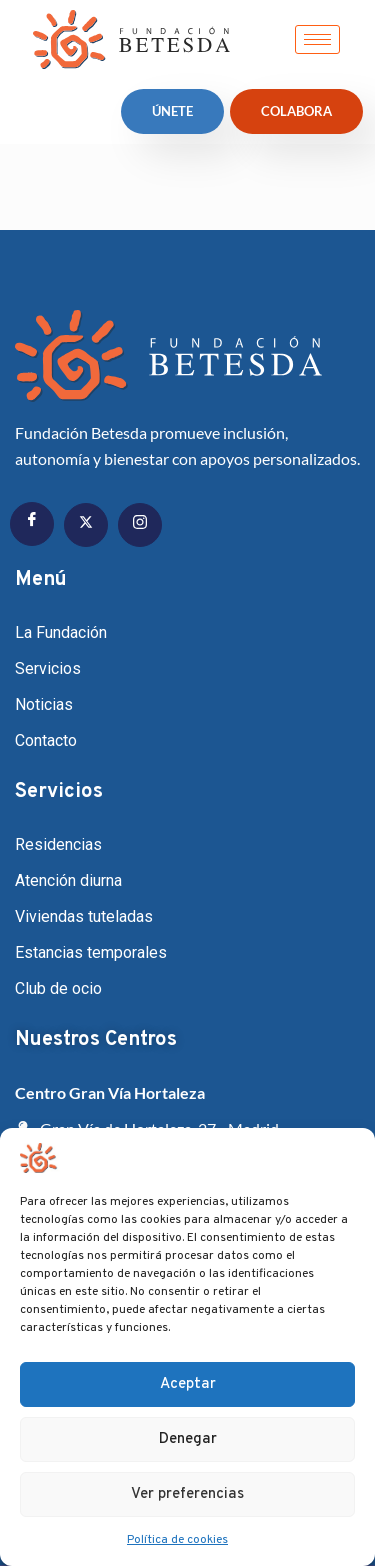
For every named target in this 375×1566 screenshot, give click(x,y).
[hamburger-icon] (317, 39)
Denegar (188, 1439)
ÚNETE (172, 111)
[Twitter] (86, 525)
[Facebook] (32, 524)
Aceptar (188, 1384)
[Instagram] (140, 525)
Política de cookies (177, 1540)
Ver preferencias (187, 1494)
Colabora (296, 111)
